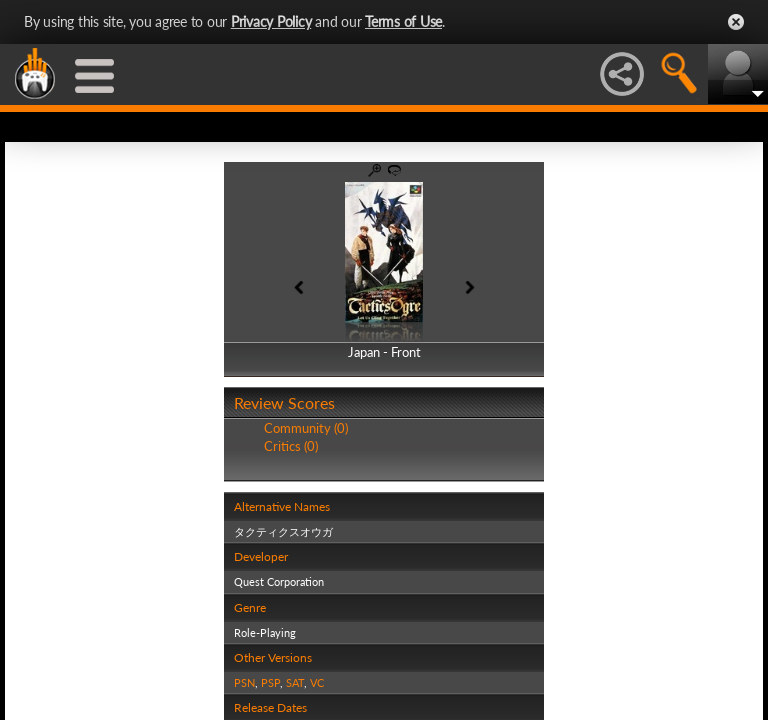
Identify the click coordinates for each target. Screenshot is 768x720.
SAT (295, 682)
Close (736, 22)
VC (317, 682)
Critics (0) (291, 446)
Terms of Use (403, 21)
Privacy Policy (271, 21)
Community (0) (306, 428)
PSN (244, 682)
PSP (270, 682)
